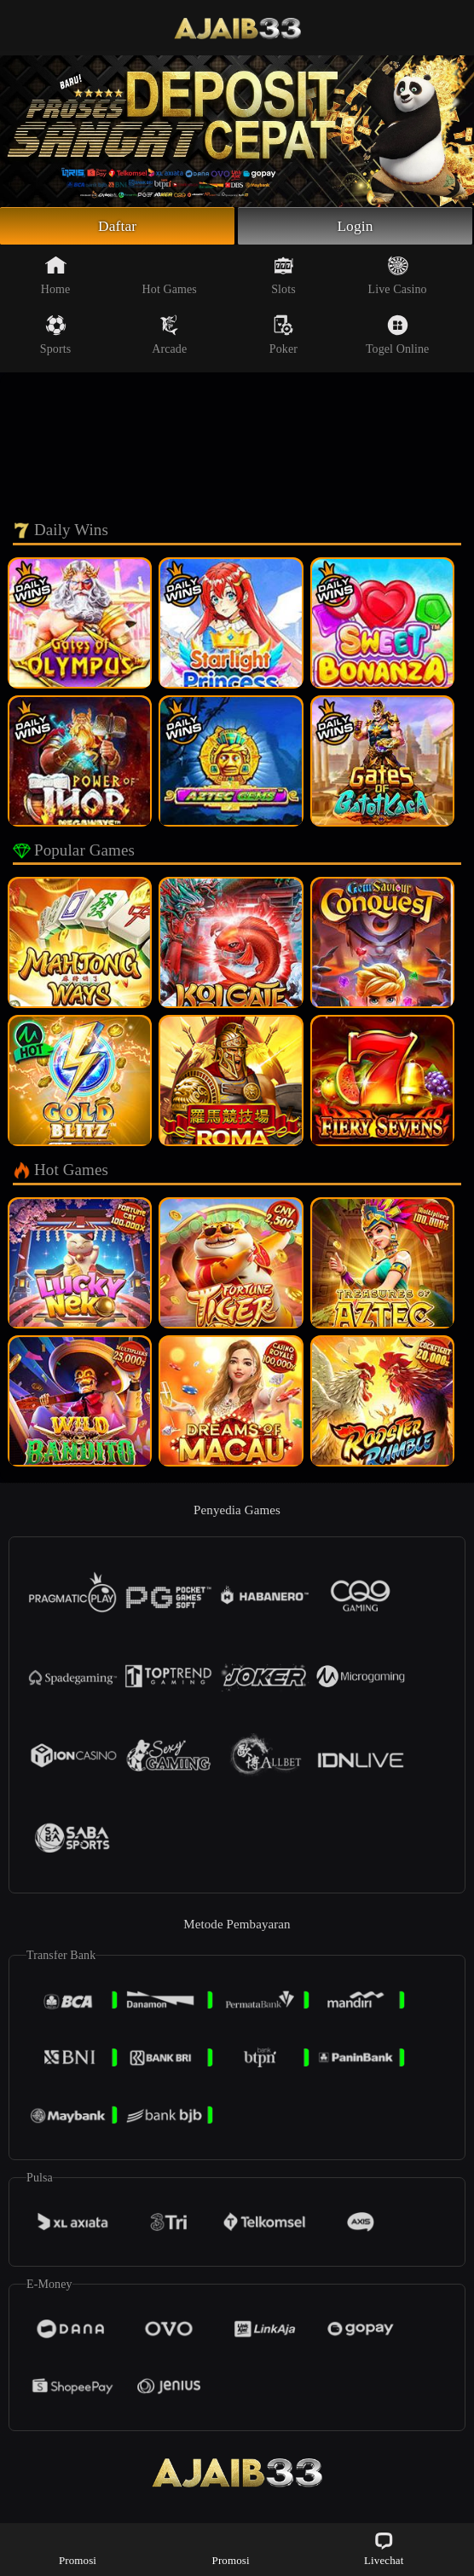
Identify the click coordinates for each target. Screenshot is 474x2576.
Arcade (169, 336)
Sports (55, 336)
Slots (283, 276)
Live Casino (397, 276)
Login (355, 226)
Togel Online (397, 336)
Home (56, 276)
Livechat (383, 2548)
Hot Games (169, 276)
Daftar (117, 226)
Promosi (77, 2548)
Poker (283, 336)
